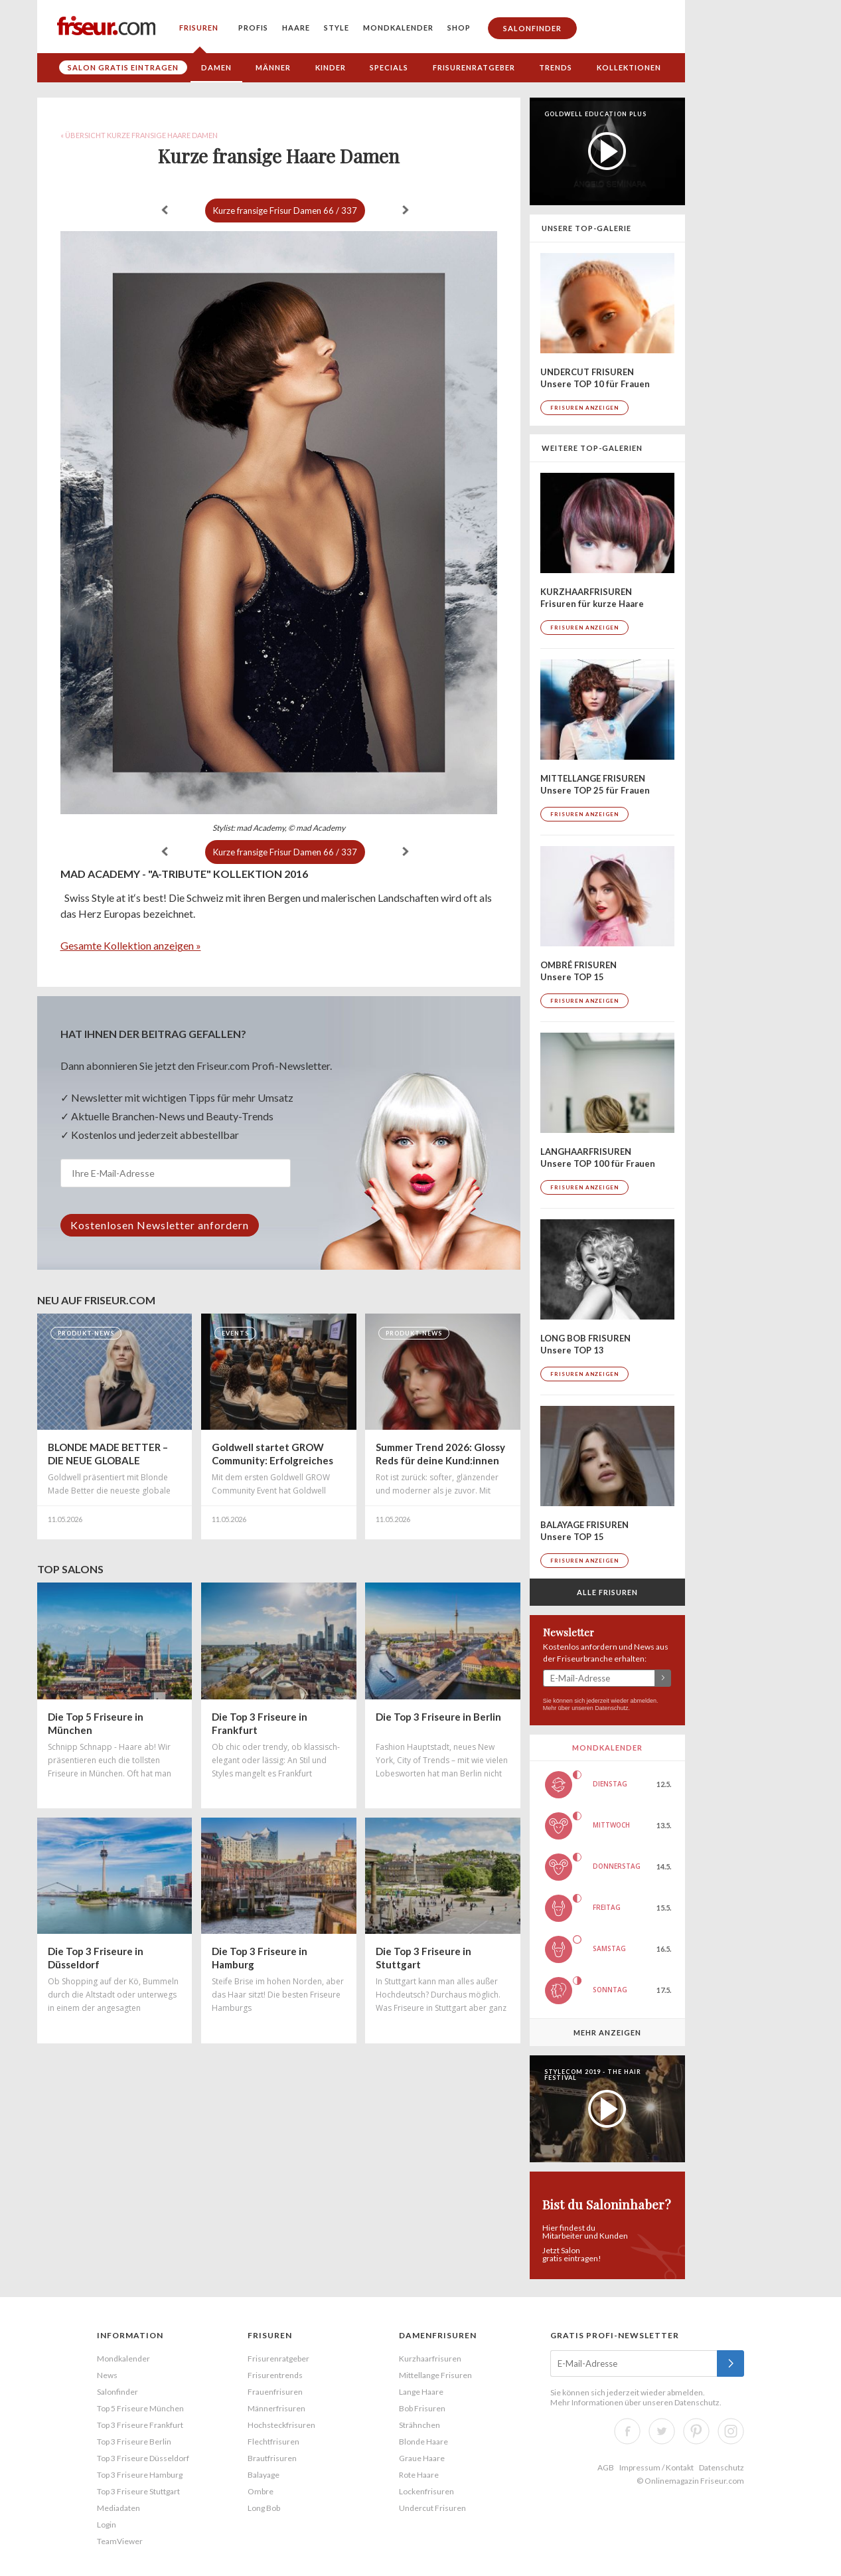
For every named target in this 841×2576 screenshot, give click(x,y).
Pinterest (696, 2431)
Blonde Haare (423, 2442)
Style (336, 27)
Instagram (731, 2431)
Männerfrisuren (276, 2408)
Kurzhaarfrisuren (430, 2358)
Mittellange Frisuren (435, 2375)
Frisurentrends (275, 2375)
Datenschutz (611, 1708)
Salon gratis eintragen (123, 67)
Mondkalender (398, 27)
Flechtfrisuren (273, 2442)
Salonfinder (532, 28)
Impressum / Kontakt (656, 2467)
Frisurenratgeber (474, 67)
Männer (273, 67)
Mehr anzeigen (607, 2032)
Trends (555, 67)
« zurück (165, 210)
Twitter (662, 2431)
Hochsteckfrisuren (281, 2425)
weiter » (406, 210)
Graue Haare (422, 2458)
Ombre (260, 2491)
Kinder (330, 67)
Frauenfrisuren (275, 2392)
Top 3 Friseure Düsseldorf (143, 2458)
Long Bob (264, 2508)
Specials (389, 67)
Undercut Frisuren (432, 2508)
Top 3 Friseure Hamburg (140, 2475)
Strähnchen (419, 2425)
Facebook (627, 2431)
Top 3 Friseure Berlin (134, 2442)
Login (106, 2525)
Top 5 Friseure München (140, 2408)
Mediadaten (118, 2508)
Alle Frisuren (607, 1592)
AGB (605, 2467)
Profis (253, 27)
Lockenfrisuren (426, 2491)
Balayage (263, 2475)
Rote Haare (419, 2475)
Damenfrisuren (438, 2335)
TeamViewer (120, 2541)
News (107, 2375)
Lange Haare (421, 2392)
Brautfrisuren (272, 2458)
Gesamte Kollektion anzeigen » (130, 945)
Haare (296, 27)
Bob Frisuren (422, 2408)
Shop (459, 27)
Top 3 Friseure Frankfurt (140, 2425)
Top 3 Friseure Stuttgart (138, 2491)
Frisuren (198, 27)
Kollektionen (629, 67)
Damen (216, 67)
